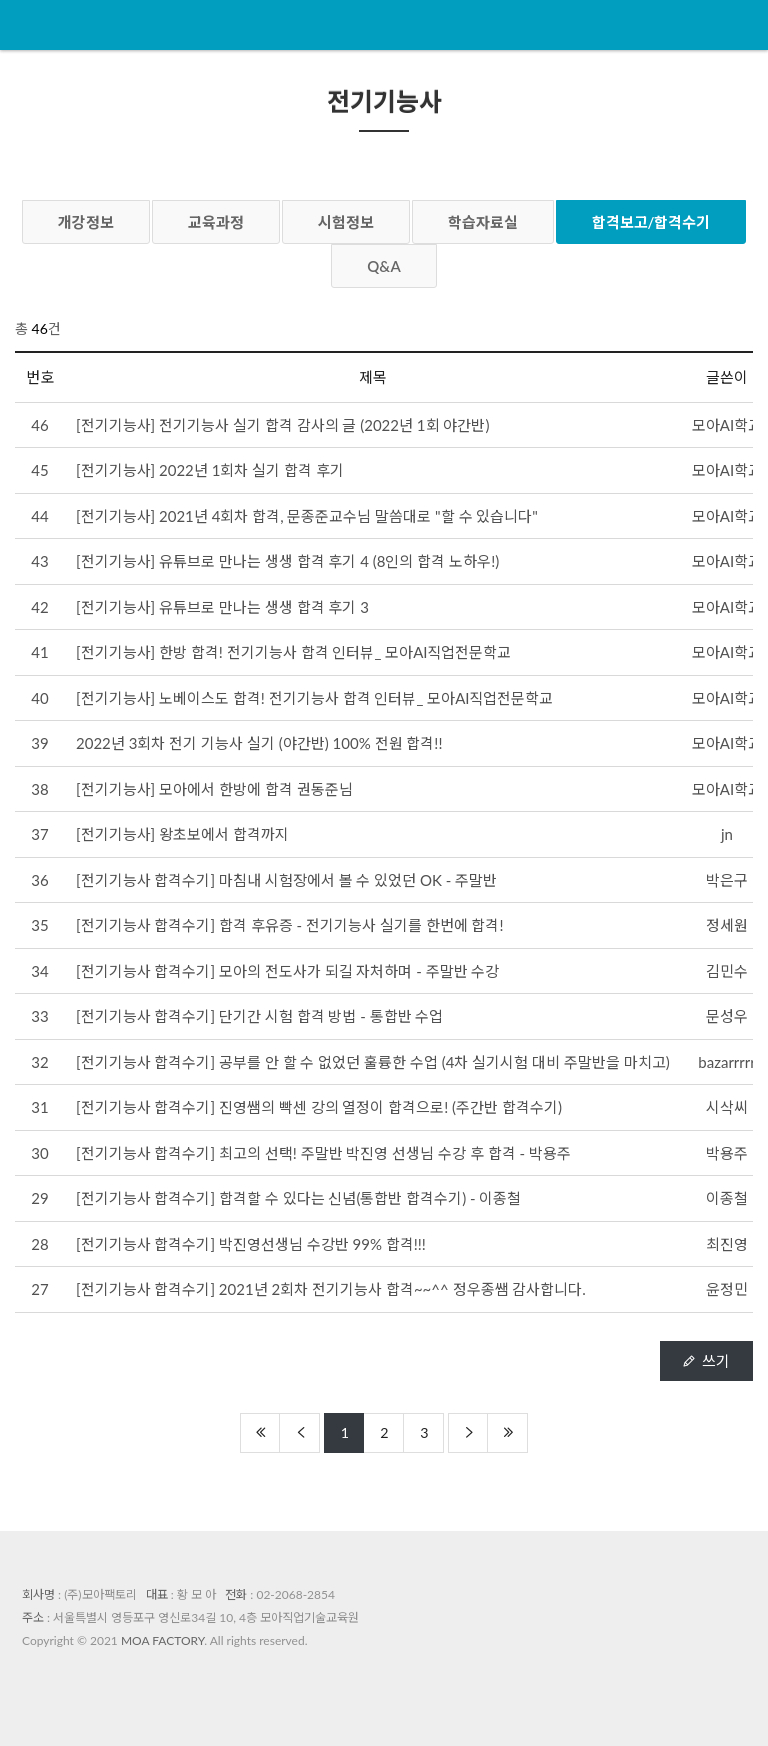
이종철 (727, 1198)
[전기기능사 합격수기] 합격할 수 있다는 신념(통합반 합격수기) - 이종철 (298, 1198)
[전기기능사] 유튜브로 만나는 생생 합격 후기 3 (222, 607)
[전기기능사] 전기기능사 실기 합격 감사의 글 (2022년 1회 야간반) (282, 425)
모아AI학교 (727, 425)
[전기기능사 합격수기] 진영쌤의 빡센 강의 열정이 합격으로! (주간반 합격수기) (319, 1107)
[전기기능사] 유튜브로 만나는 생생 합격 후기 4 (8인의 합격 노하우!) (287, 561)
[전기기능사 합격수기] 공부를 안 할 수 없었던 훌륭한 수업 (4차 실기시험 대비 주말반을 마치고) (373, 1062)
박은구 (727, 880)
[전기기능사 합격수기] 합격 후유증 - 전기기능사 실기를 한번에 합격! (290, 925)
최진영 (727, 1244)
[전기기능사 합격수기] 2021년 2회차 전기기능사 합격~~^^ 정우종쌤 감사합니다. (331, 1289)
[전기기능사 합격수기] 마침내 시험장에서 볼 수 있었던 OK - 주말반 (286, 880)
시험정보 (346, 222)
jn (727, 834)
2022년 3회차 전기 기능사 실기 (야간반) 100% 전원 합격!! (259, 743)
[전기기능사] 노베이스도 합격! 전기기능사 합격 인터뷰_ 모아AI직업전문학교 (315, 698)
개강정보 (86, 222)
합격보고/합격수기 (651, 222)
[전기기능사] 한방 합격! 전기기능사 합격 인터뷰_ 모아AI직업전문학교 (294, 652)
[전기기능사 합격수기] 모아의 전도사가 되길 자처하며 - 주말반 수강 (287, 971)
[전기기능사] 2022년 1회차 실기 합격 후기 (210, 470)
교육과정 (216, 222)
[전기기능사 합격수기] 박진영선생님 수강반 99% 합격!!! (251, 1244)
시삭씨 (727, 1107)
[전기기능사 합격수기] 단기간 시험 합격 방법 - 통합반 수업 (259, 1016)
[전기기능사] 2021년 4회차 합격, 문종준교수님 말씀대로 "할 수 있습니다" (307, 516)
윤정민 (727, 1289)
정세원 (727, 925)
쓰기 (706, 1361)
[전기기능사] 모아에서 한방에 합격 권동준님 (214, 789)
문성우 (727, 1016)
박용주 (727, 1153)
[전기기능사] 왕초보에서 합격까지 (182, 834)
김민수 (727, 971)
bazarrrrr (726, 1062)
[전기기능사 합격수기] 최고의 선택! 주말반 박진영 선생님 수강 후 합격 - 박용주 (323, 1153)
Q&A (384, 266)
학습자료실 (483, 222)
